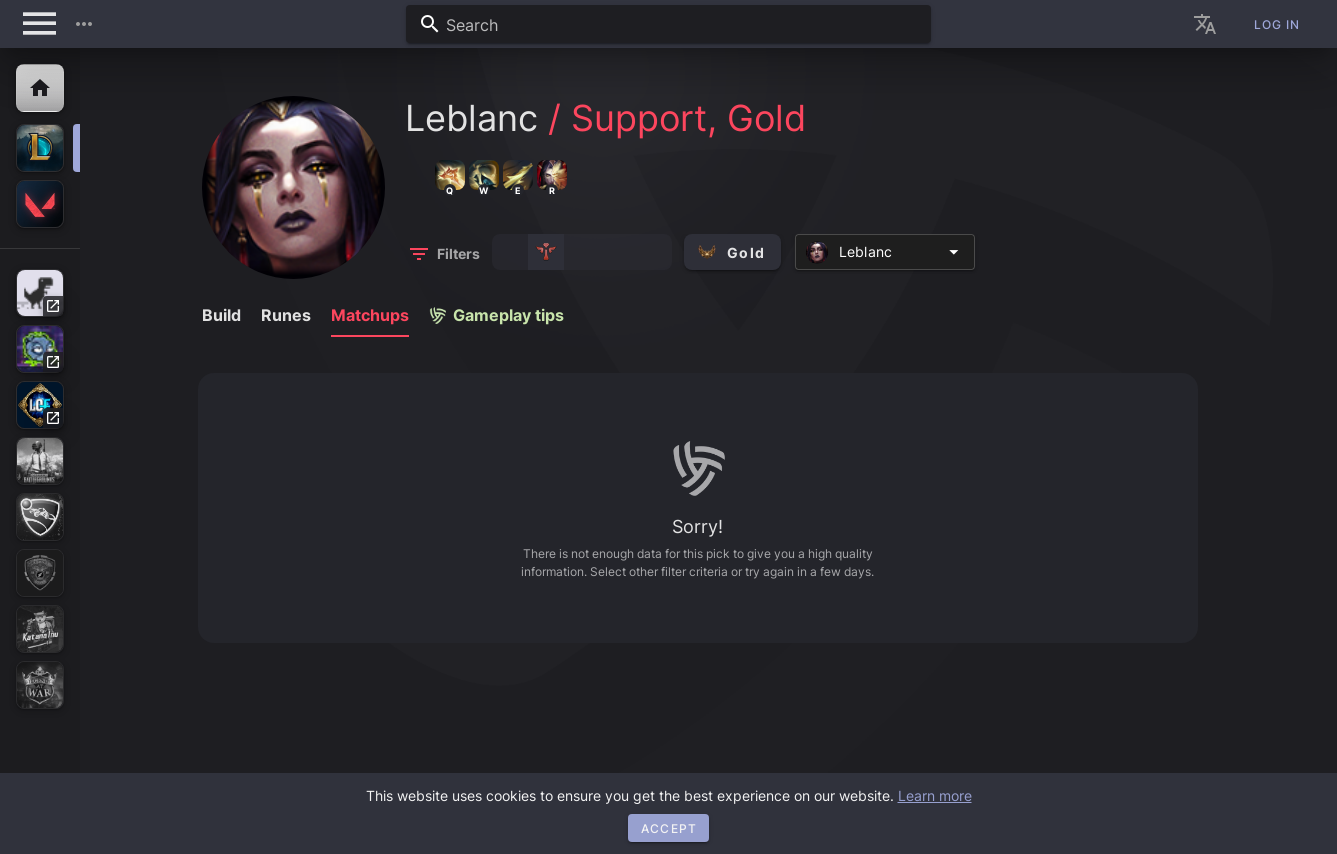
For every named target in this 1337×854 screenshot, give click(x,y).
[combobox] (668, 24)
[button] (84, 24)
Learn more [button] (935, 795)
